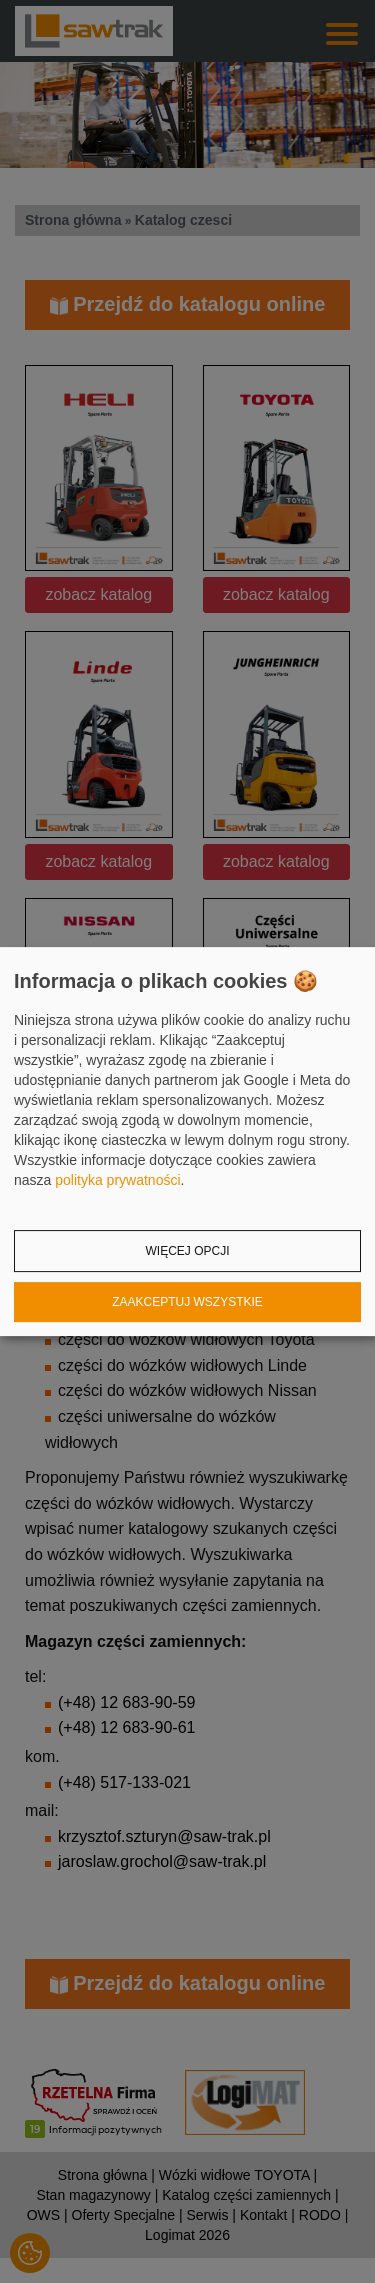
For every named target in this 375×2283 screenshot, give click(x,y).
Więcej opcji (187, 1251)
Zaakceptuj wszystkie (187, 1302)
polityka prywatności (117, 1180)
